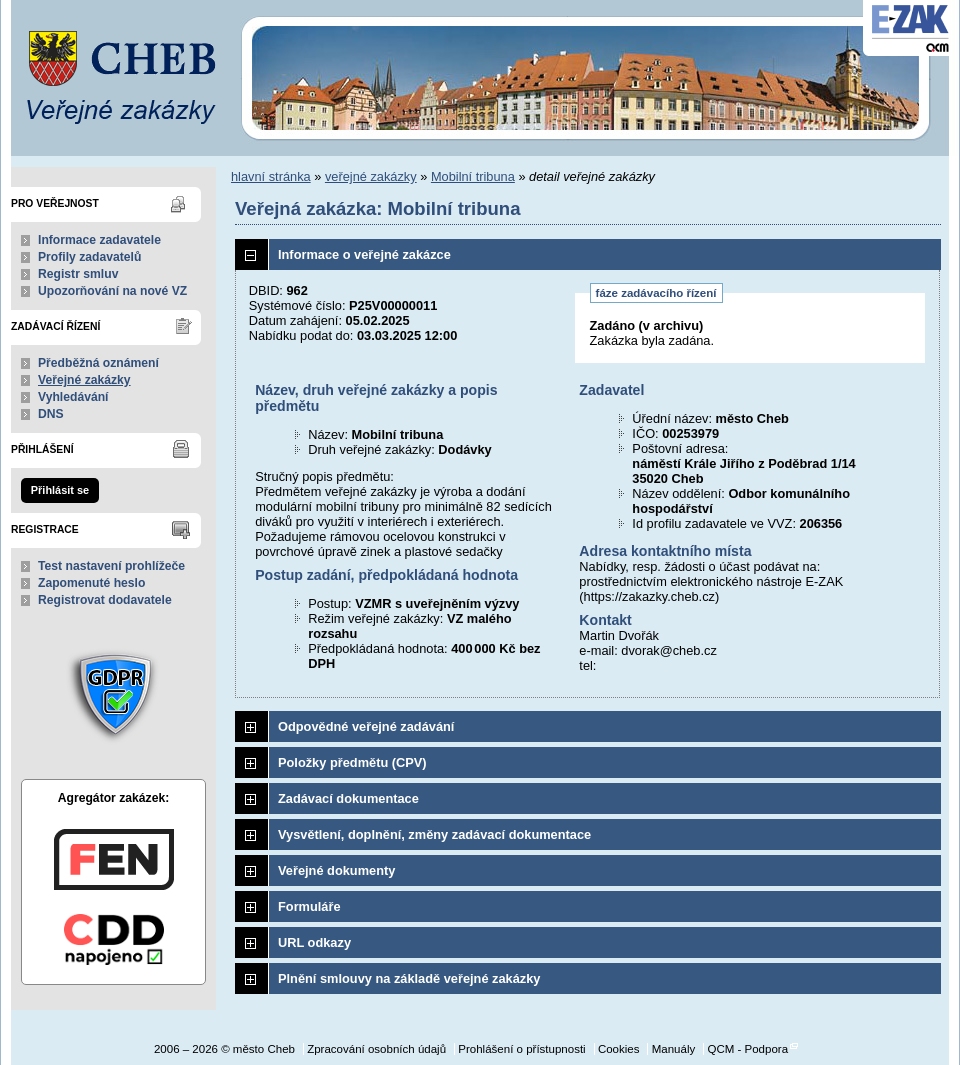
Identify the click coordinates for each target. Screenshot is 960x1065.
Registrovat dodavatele (105, 600)
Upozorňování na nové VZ (112, 291)
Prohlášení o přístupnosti (521, 1049)
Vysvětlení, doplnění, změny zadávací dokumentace (434, 834)
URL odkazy (314, 942)
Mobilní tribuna (473, 176)
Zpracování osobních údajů (376, 1049)
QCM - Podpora (747, 1049)
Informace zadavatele (99, 240)
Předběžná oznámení (98, 363)
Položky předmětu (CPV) (352, 762)
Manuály (674, 1049)
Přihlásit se (60, 490)
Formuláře (309, 906)
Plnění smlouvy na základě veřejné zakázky (409, 978)
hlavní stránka (271, 176)
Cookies (619, 1049)
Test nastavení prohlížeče (111, 566)
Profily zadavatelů (89, 257)
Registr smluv (78, 274)
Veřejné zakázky (84, 380)
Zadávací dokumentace (348, 798)
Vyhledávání (73, 397)
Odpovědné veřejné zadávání (366, 726)
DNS (51, 414)
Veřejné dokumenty (336, 870)
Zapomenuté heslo (91, 583)
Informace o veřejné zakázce (364, 254)
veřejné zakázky (371, 176)
